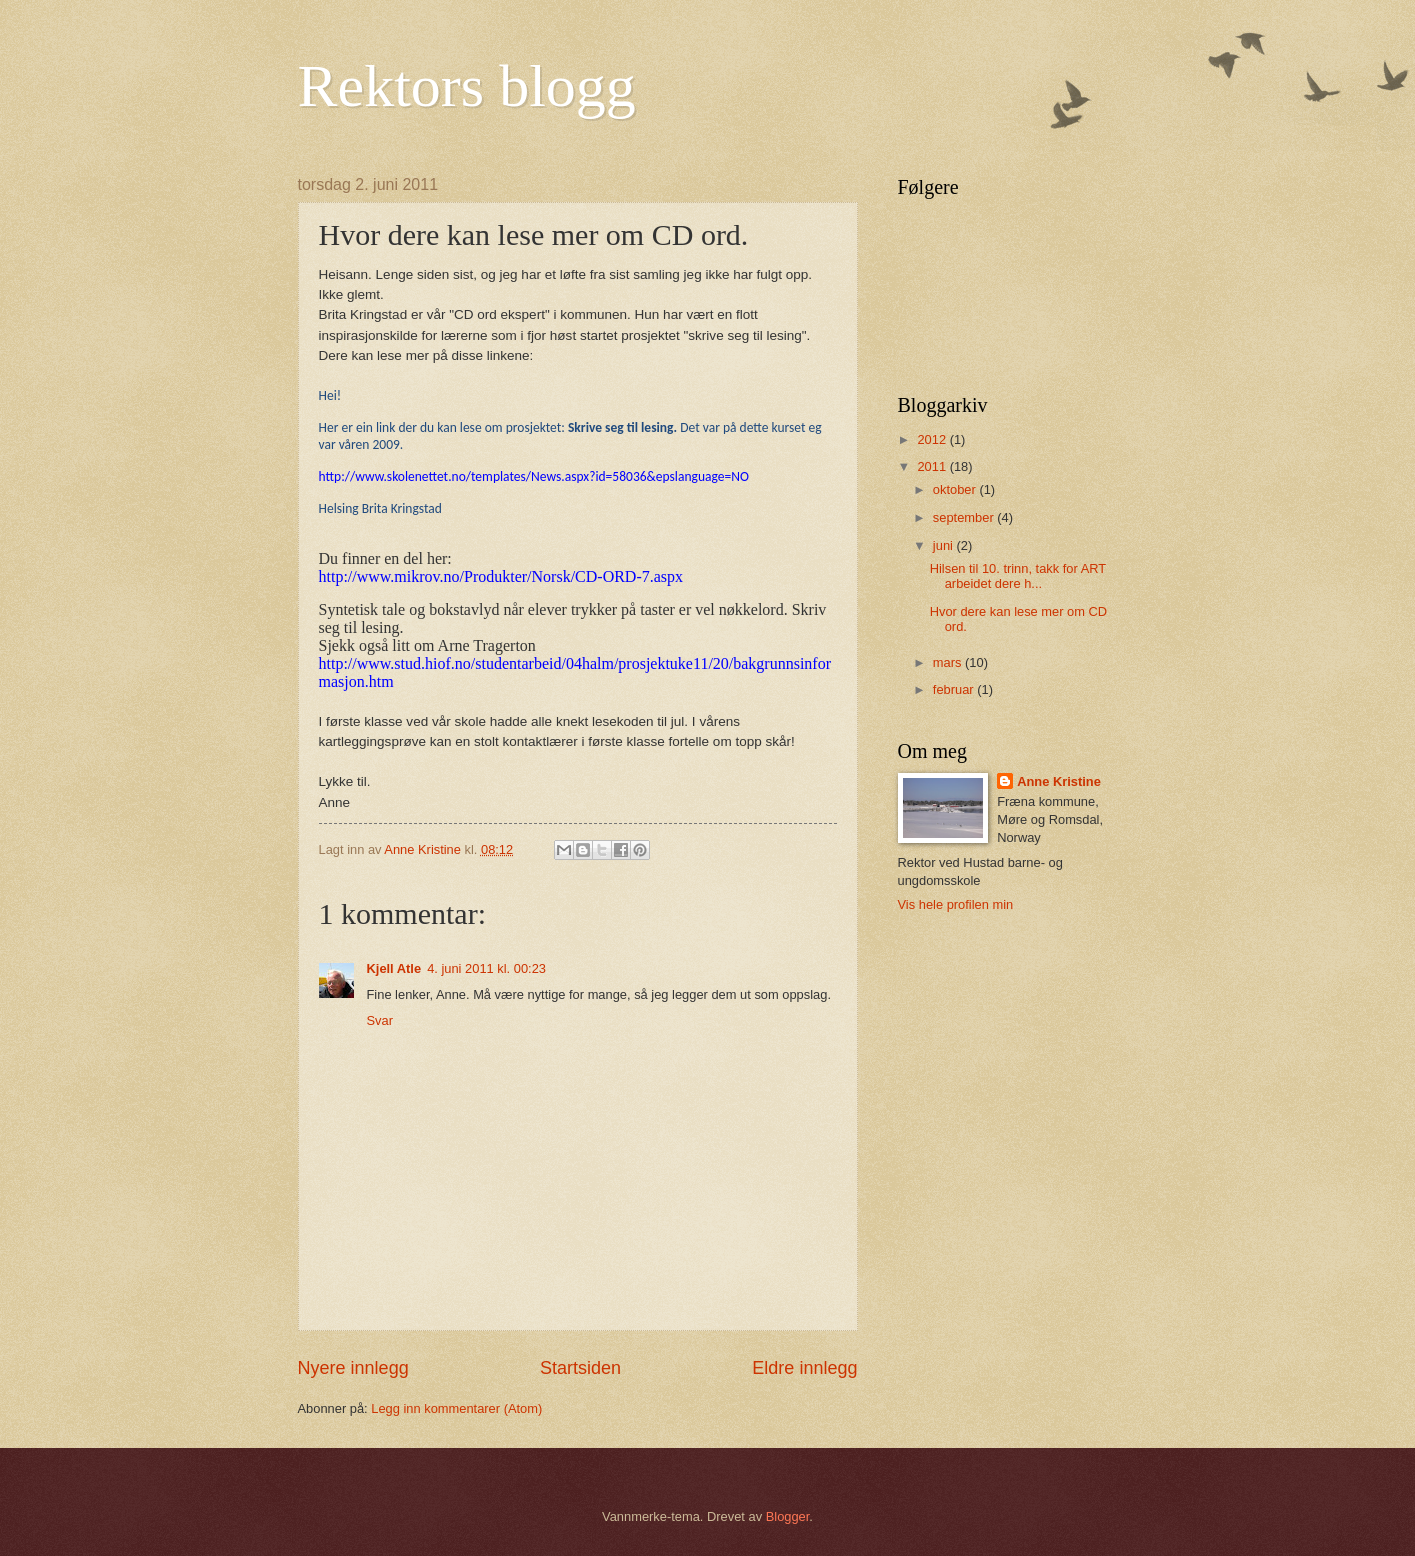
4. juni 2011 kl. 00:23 (486, 968)
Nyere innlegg (353, 1368)
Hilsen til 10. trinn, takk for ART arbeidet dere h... (1018, 576)
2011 (933, 466)
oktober (956, 489)
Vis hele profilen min (956, 904)
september (965, 517)
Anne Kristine (1059, 781)
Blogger (788, 1516)
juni (945, 545)
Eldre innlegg (804, 1368)
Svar (380, 1020)
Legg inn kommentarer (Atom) (456, 1408)
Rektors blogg (467, 86)
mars (949, 662)
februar (955, 689)
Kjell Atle (394, 968)
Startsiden (580, 1368)
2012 (933, 439)
